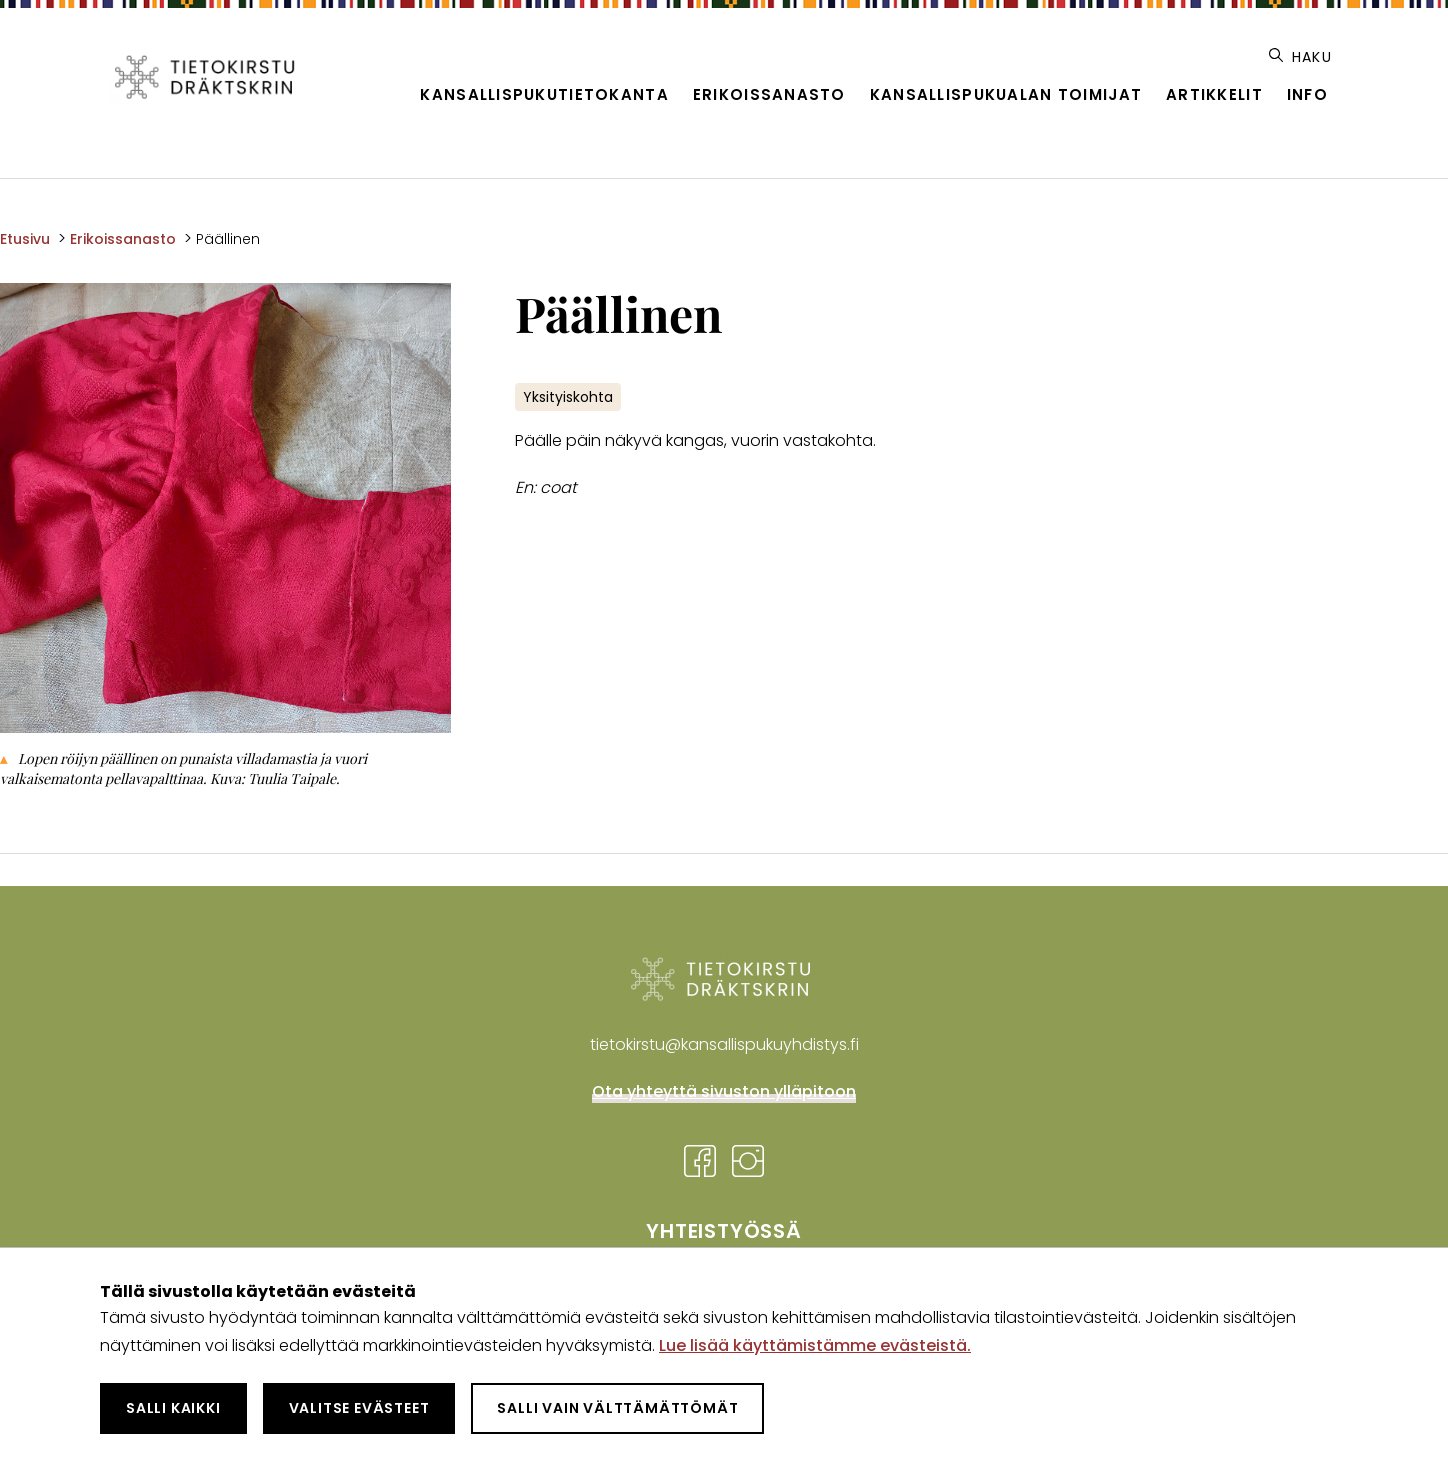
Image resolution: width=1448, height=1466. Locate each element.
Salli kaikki (173, 1408)
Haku (1300, 57)
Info (1307, 94)
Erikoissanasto (769, 94)
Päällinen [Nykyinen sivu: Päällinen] (228, 239)
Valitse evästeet (359, 1408)
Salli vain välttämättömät (617, 1408)
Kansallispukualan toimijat (1006, 94)
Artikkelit (1214, 94)
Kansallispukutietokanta (544, 94)
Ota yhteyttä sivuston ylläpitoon (724, 1091)
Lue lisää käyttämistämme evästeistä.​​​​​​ (815, 1345)
